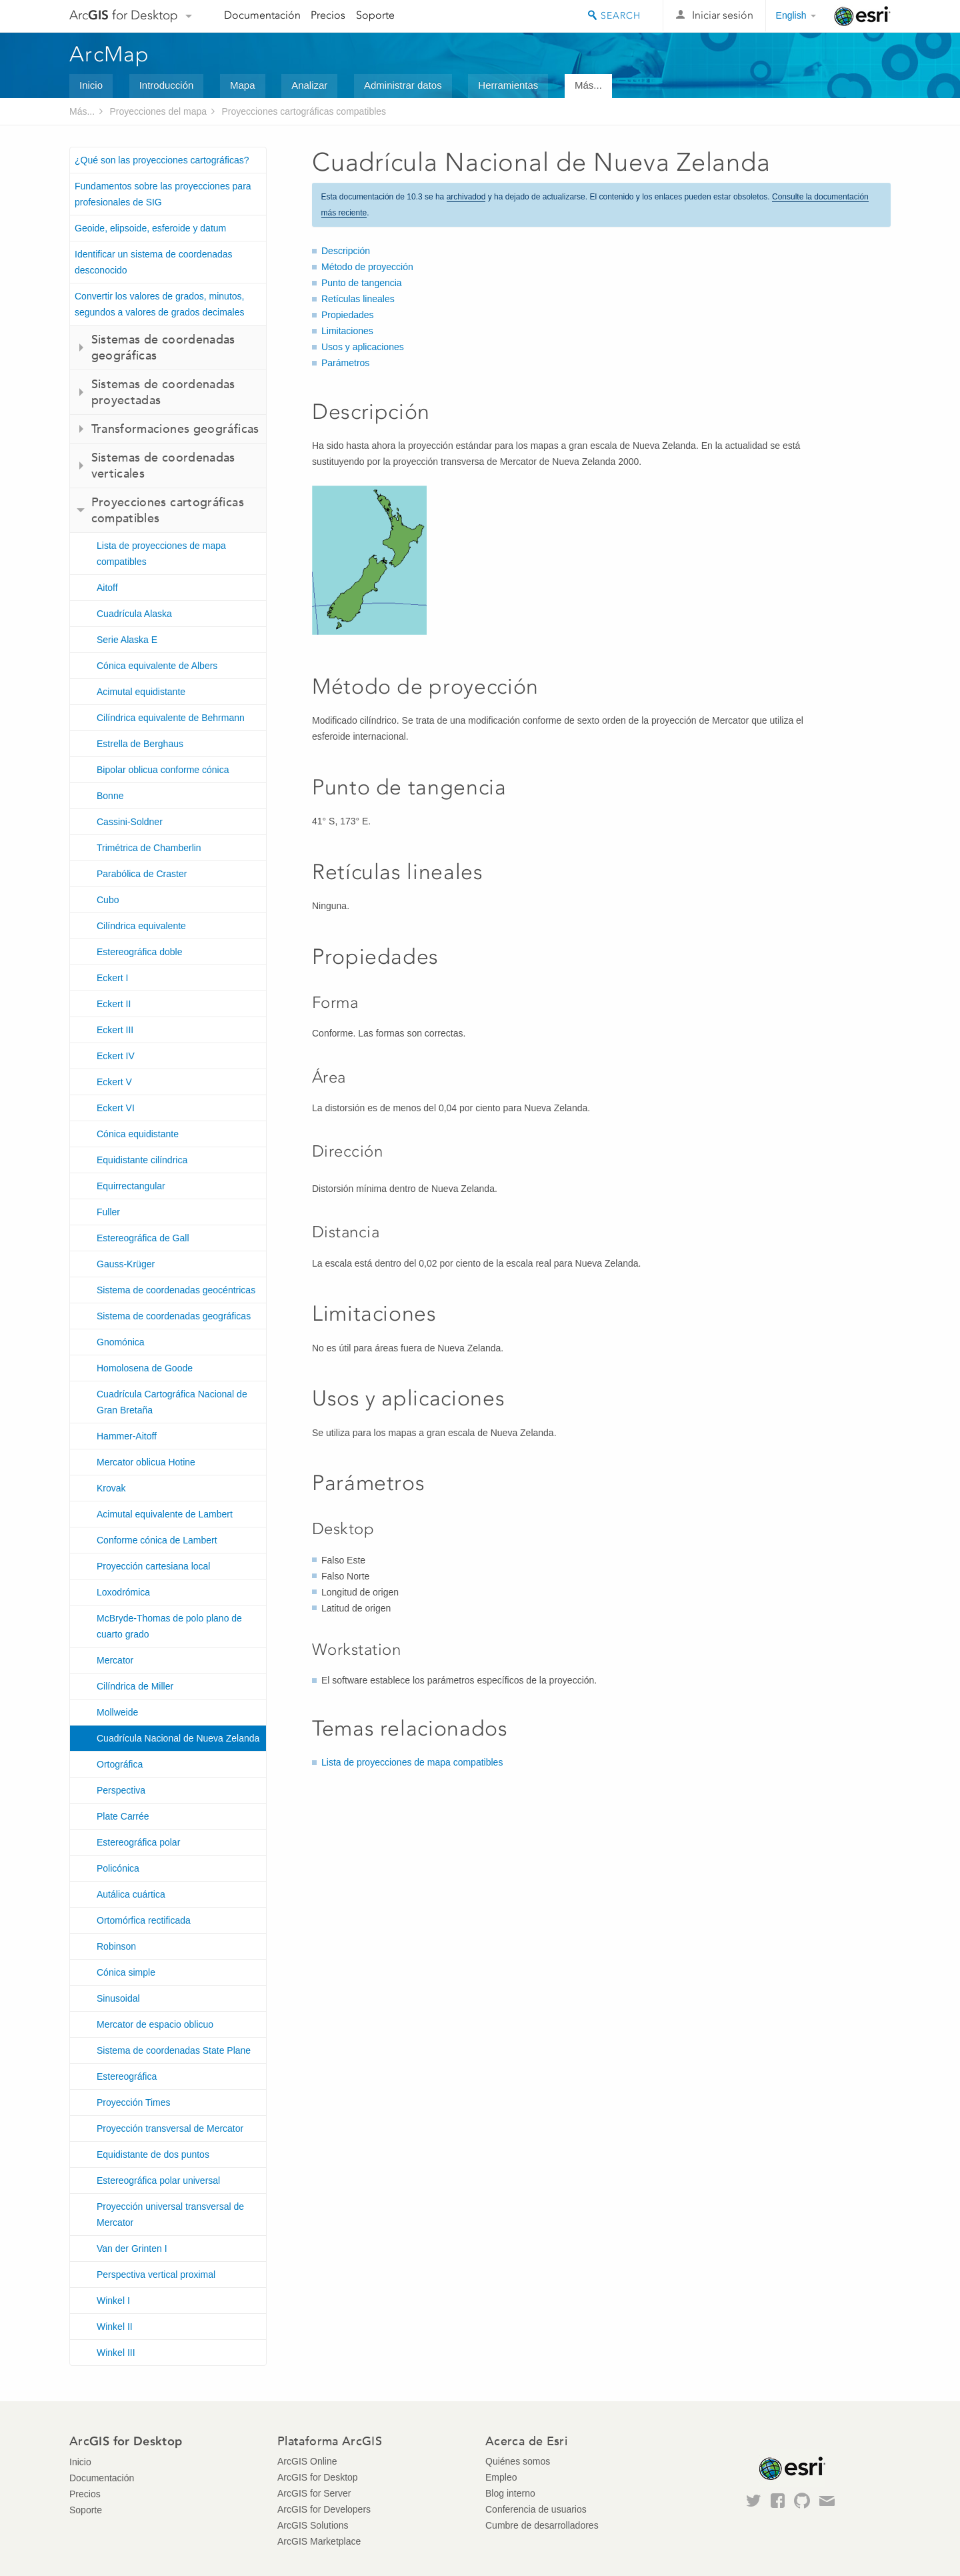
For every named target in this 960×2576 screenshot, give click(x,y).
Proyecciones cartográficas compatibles (303, 111)
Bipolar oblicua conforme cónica (163, 769)
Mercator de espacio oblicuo (155, 2024)
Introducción (166, 85)
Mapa (242, 85)
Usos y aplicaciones (362, 347)
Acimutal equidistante (141, 691)
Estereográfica (127, 2076)
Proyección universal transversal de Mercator (170, 2214)
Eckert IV (116, 1056)
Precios (328, 15)
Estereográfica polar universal (158, 2180)
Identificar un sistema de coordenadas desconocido (154, 262)
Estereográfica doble (139, 951)
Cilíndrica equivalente (141, 925)
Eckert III (115, 1030)
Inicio (91, 85)
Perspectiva (121, 1790)
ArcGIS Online (307, 2461)
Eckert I (112, 978)
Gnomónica (121, 1342)
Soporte (375, 15)
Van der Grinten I (132, 2248)
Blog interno (510, 2493)
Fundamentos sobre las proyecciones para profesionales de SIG (163, 194)
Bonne (110, 795)
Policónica (118, 1868)
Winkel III (116, 2352)
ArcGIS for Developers (324, 2509)
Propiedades (347, 314)
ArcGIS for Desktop (317, 2477)
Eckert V (114, 1082)
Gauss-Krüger (126, 1264)
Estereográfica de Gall (143, 1238)
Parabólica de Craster (142, 873)
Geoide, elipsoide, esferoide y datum (150, 228)
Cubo (108, 899)
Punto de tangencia (361, 282)
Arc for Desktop (123, 15)
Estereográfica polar (138, 1842)
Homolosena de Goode (145, 1368)
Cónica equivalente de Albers (157, 665)
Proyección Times (133, 2102)
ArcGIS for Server (314, 2493)
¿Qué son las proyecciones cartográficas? (162, 160)
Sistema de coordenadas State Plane (174, 2050)
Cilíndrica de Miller (135, 1686)
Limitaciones (347, 331)
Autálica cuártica (131, 1894)
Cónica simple (126, 1972)
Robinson (116, 1946)
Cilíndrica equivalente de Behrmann (171, 717)
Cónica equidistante (138, 1134)
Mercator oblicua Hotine (146, 1462)
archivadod (466, 196)
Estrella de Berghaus (140, 743)
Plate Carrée (123, 1816)
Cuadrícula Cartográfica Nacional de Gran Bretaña (172, 1402)
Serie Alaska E (127, 639)
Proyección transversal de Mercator (170, 2128)
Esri (862, 16)
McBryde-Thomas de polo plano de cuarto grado (169, 1626)
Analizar (309, 85)
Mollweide (117, 1712)
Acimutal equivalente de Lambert (165, 1514)
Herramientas (508, 85)
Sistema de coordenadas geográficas (174, 1316)
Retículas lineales (358, 298)
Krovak (111, 1488)
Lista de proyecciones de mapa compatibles (161, 553)
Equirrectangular (131, 1186)
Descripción (345, 250)
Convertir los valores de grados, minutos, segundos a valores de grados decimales (160, 304)
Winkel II (115, 2326)
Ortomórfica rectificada (144, 1920)
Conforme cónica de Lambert (157, 1540)
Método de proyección (367, 266)
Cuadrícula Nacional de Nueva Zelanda (178, 1738)
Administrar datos (403, 85)
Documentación (262, 15)
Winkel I (113, 2300)
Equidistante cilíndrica (142, 1160)
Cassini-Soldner (130, 821)
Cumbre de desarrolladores (542, 2525)
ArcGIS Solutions (313, 2525)
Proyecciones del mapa (158, 111)
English (791, 15)
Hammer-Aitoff (127, 1436)
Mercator (115, 1660)
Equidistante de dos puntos (153, 2154)
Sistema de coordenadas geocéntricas (176, 1290)
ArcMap (109, 54)
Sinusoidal (118, 1998)
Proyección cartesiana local (153, 1566)
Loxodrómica (123, 1592)
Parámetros (345, 363)
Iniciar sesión (722, 15)
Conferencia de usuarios (536, 2509)
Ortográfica (120, 1764)
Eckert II (114, 1004)
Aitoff (107, 587)
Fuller (108, 1212)
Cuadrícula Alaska (134, 613)
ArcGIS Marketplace (319, 2541)
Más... (588, 85)
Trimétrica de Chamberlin (149, 847)
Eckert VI (116, 1108)
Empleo (501, 2477)
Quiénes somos (517, 2461)
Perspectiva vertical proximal (156, 2274)
